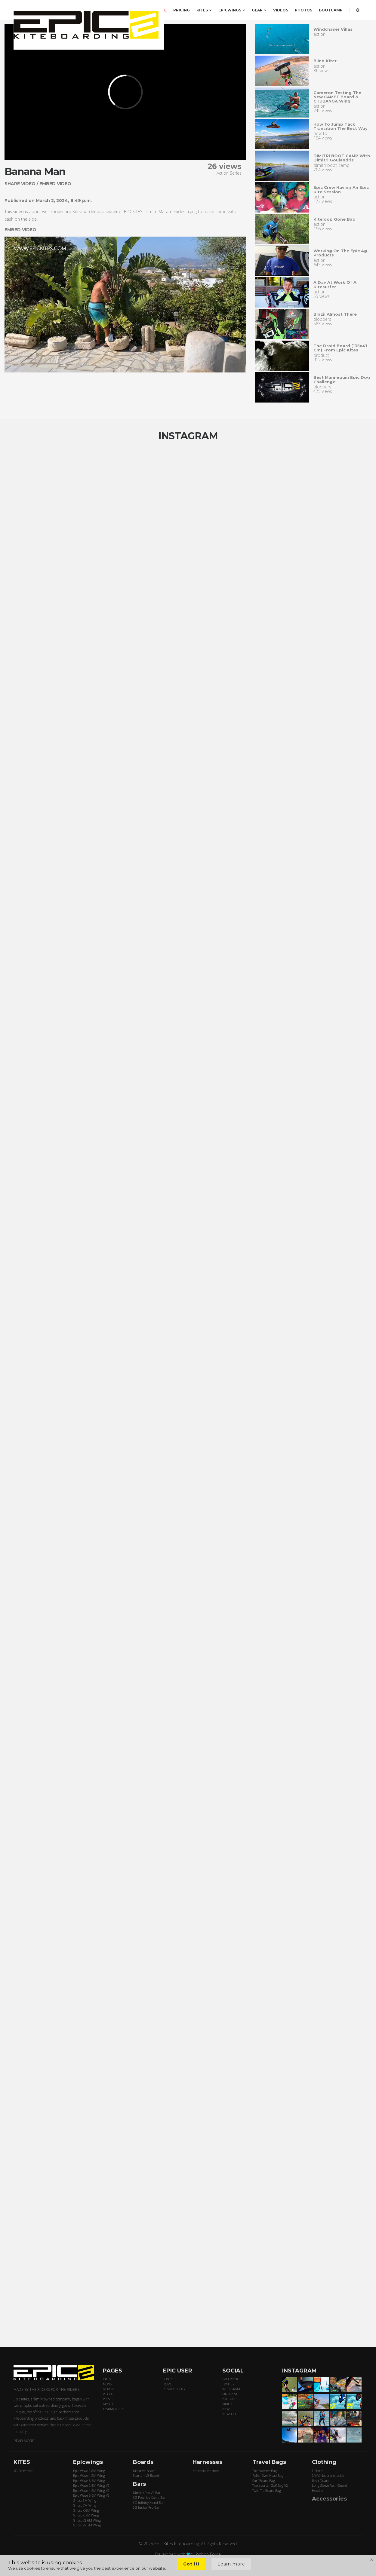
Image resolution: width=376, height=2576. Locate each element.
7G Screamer (23, 2470)
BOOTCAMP (331, 10)
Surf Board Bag (263, 2480)
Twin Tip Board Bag (266, 2490)
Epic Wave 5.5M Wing (89, 2480)
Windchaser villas (333, 29)
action (319, 34)
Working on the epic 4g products (340, 252)
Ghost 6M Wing (84, 2500)
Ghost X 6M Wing (86, 2510)
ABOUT (108, 2404)
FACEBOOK (230, 2379)
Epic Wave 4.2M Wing (89, 2475)
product (321, 355)
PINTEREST (229, 2394)
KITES (204, 10)
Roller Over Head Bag (267, 2475)
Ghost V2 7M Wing (87, 2525)
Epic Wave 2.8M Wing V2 (91, 2485)
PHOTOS (303, 10)
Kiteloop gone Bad (334, 219)
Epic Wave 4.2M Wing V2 (91, 2490)
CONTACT (169, 2379)
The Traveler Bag (264, 2470)
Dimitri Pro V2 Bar (147, 2492)
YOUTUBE (229, 2399)
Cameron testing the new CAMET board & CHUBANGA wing (337, 97)
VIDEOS (280, 10)
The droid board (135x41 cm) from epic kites (340, 347)
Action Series (229, 173)
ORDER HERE (154, 10)
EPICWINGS (231, 10)
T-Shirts (317, 2470)
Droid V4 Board (144, 2470)
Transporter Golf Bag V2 (270, 2485)
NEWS (107, 2384)
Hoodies (317, 2490)
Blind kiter (325, 60)
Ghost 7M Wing (84, 2505)
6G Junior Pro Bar (146, 2507)
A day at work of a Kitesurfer (334, 284)
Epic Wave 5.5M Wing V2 (91, 2495)
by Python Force (205, 2554)
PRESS (107, 2399)
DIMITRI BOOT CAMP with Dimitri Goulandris (341, 157)
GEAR (259, 10)
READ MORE (24, 2440)
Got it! (191, 2564)
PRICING (181, 10)
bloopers (322, 319)
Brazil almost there (335, 314)
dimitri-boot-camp (331, 165)
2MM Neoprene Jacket (328, 2475)
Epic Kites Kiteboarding (176, 2544)
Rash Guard (320, 2480)
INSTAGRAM (231, 2389)
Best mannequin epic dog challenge (341, 379)
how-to (320, 133)
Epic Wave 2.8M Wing (89, 2470)
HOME (167, 2384)
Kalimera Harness (206, 2470)
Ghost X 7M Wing (86, 2515)
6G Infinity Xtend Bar (148, 2502)
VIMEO (227, 2404)
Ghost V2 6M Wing (87, 2520)
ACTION (108, 2389)
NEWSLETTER (231, 2414)
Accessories (329, 2498)
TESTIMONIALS (113, 2408)
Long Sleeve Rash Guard (329, 2485)
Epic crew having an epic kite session (341, 189)
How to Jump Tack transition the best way (340, 126)
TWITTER (228, 2384)
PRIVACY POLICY (174, 2389)
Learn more (231, 2564)
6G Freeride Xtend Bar (149, 2497)
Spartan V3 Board (146, 2475)
